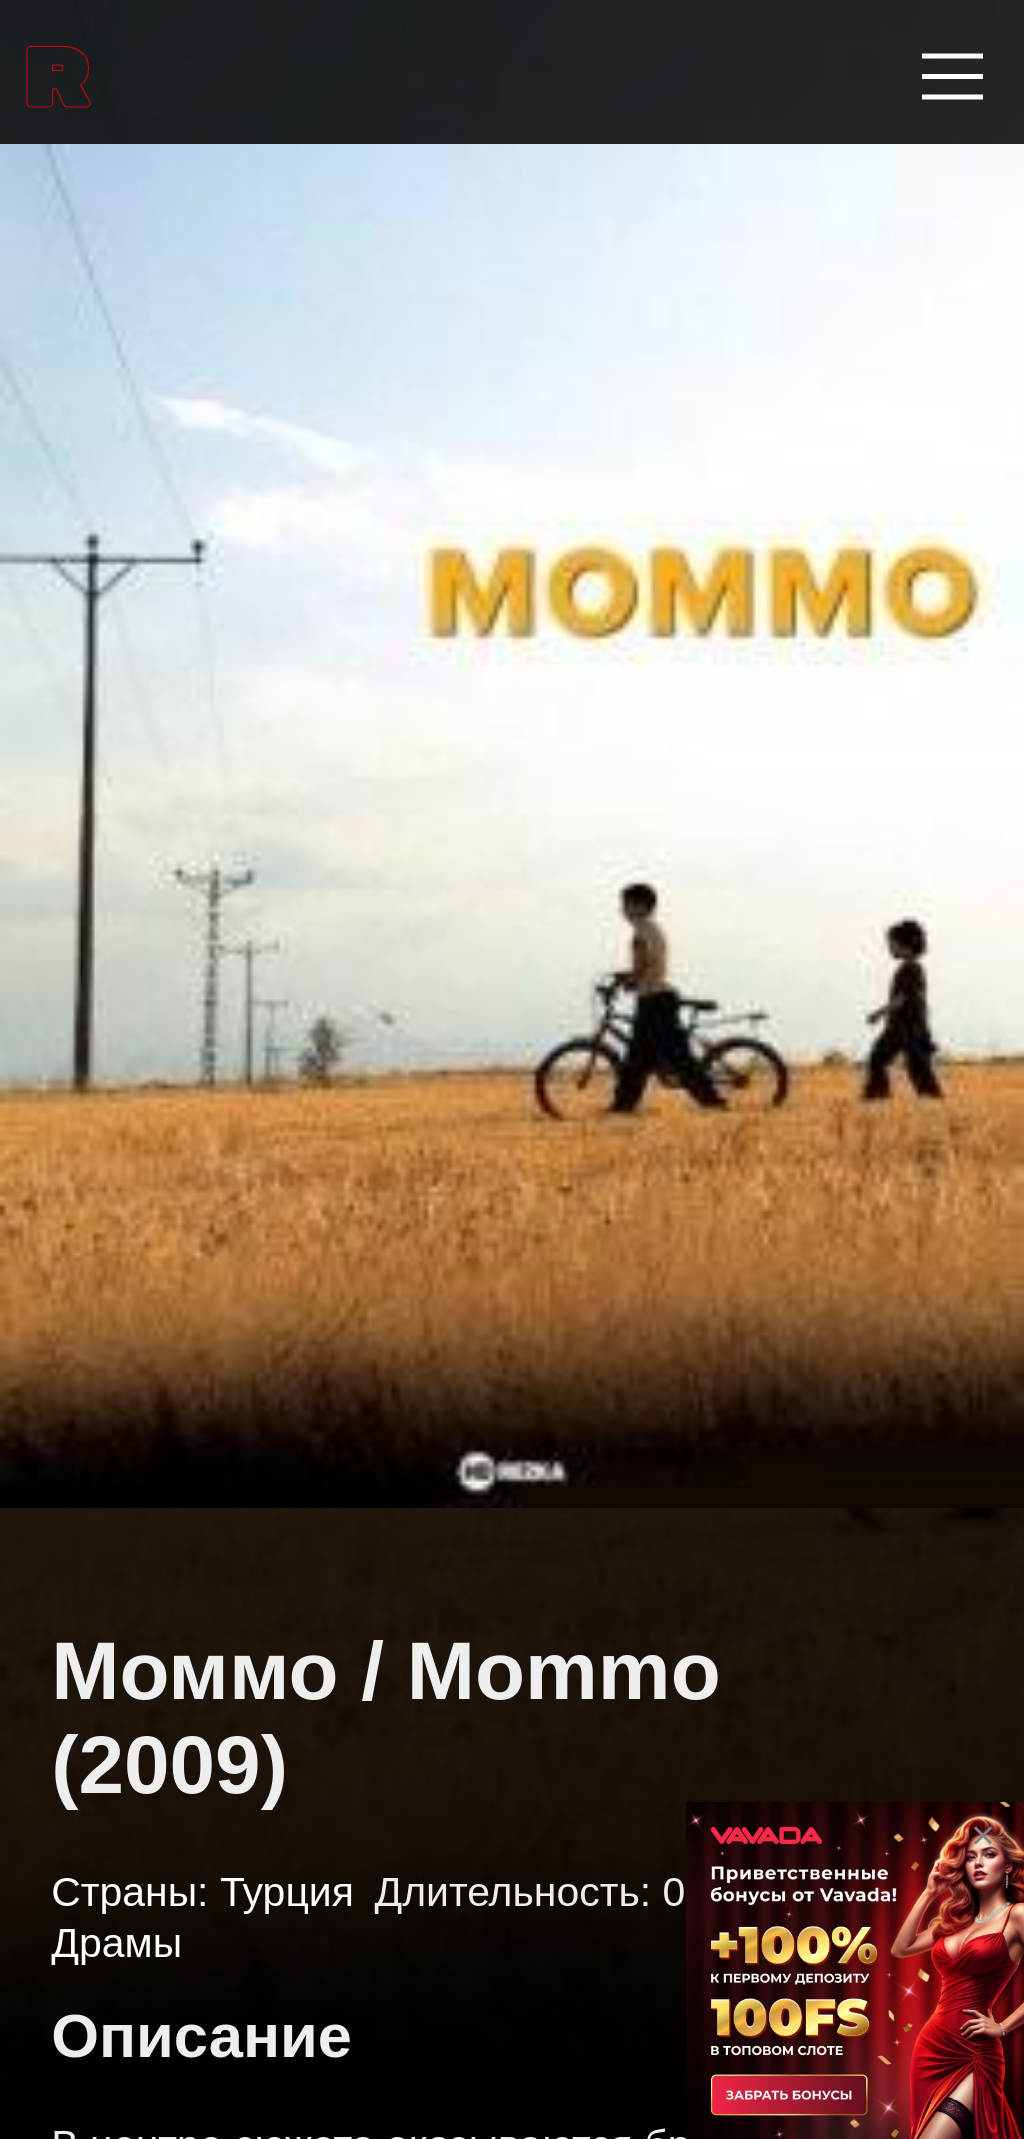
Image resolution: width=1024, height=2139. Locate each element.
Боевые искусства (177, 1539)
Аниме (81, 1293)
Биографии (120, 1662)
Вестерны (108, 1908)
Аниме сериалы (158, 1416)
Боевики (96, 1785)
